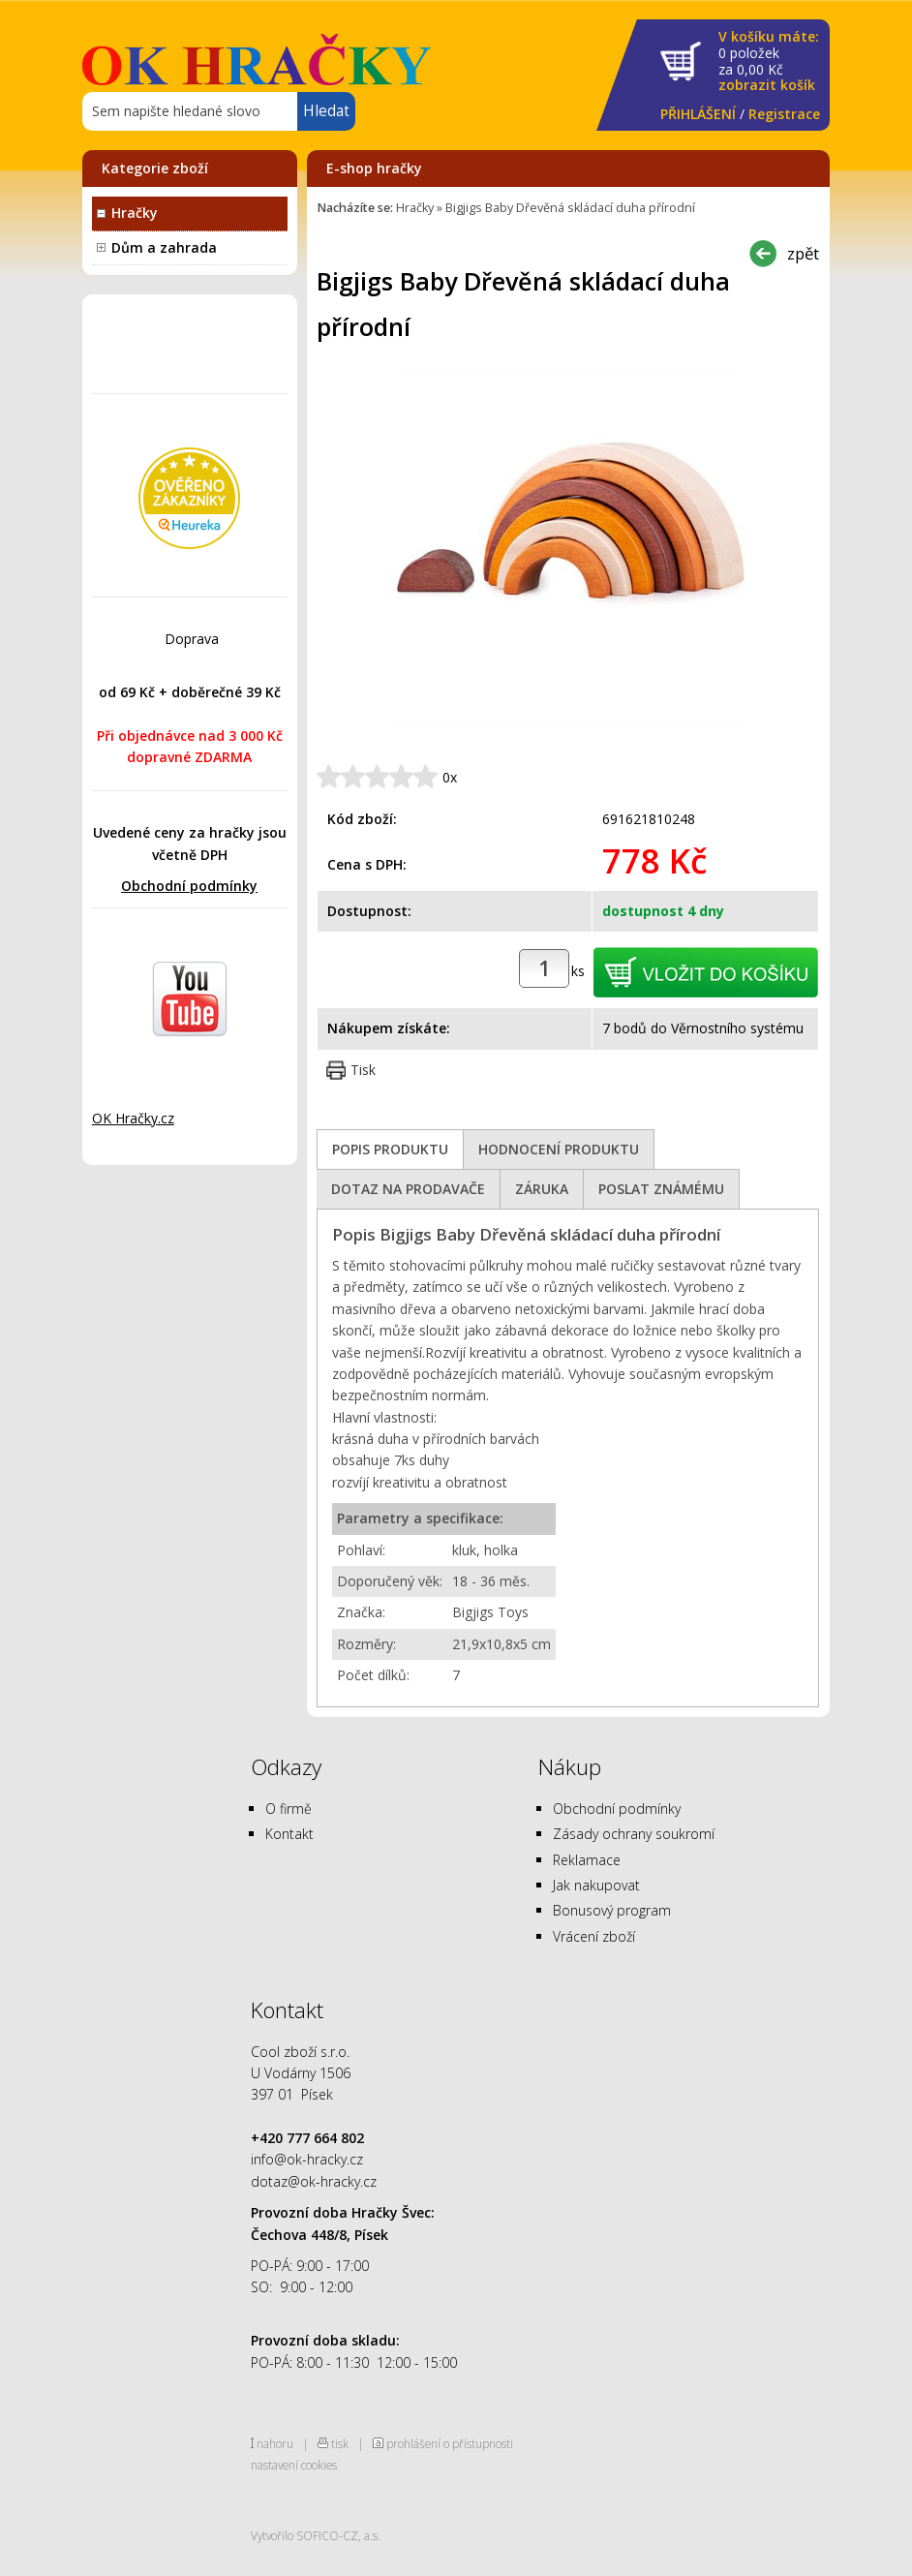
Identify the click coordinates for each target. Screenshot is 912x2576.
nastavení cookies (294, 2464)
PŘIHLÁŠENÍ (698, 114)
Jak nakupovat (596, 1885)
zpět (803, 253)
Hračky (134, 212)
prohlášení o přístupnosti (449, 2443)
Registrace (784, 114)
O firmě (288, 1808)
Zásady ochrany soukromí (633, 1834)
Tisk (363, 1069)
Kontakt (289, 1834)
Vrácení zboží (594, 1936)
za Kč (768, 61)
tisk (340, 2443)
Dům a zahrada (164, 247)
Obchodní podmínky (189, 885)
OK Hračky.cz (133, 1118)
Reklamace (587, 1860)
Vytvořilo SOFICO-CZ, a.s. (315, 2535)
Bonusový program (612, 1910)
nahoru (275, 2443)
